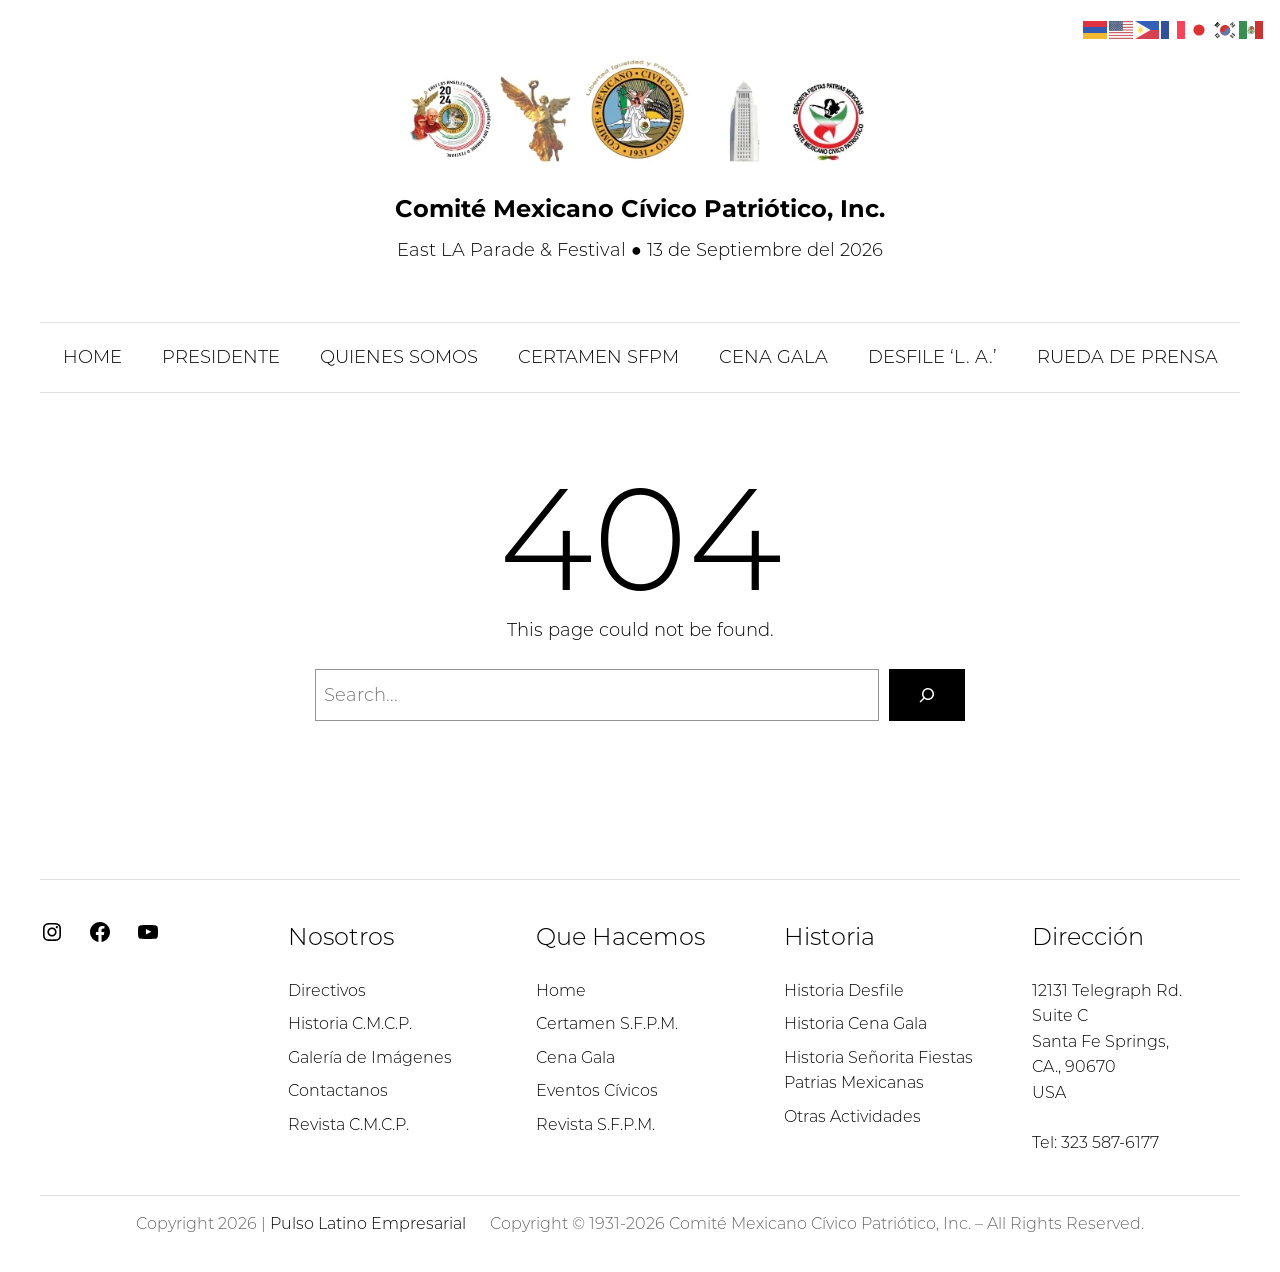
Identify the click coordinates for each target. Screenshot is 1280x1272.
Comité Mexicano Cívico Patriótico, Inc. (640, 208)
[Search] (927, 695)
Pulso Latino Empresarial (368, 1223)
